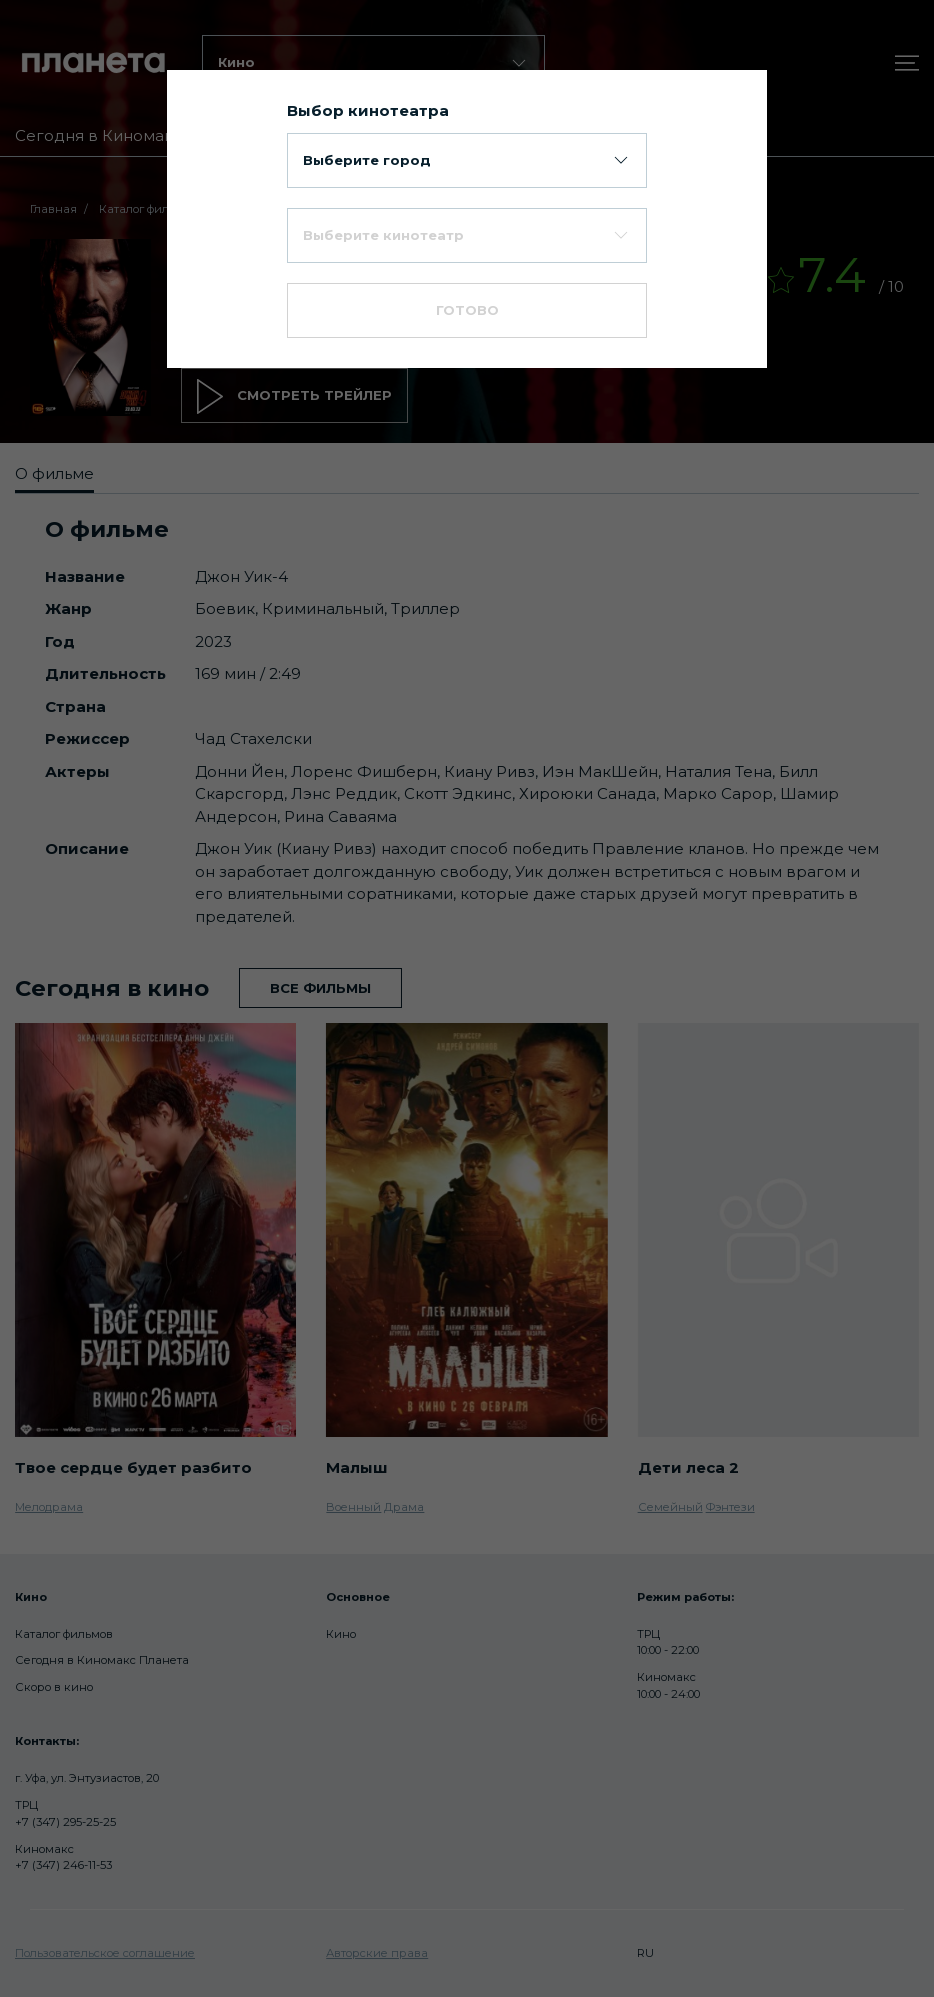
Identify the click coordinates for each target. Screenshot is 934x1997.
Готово (467, 310)
